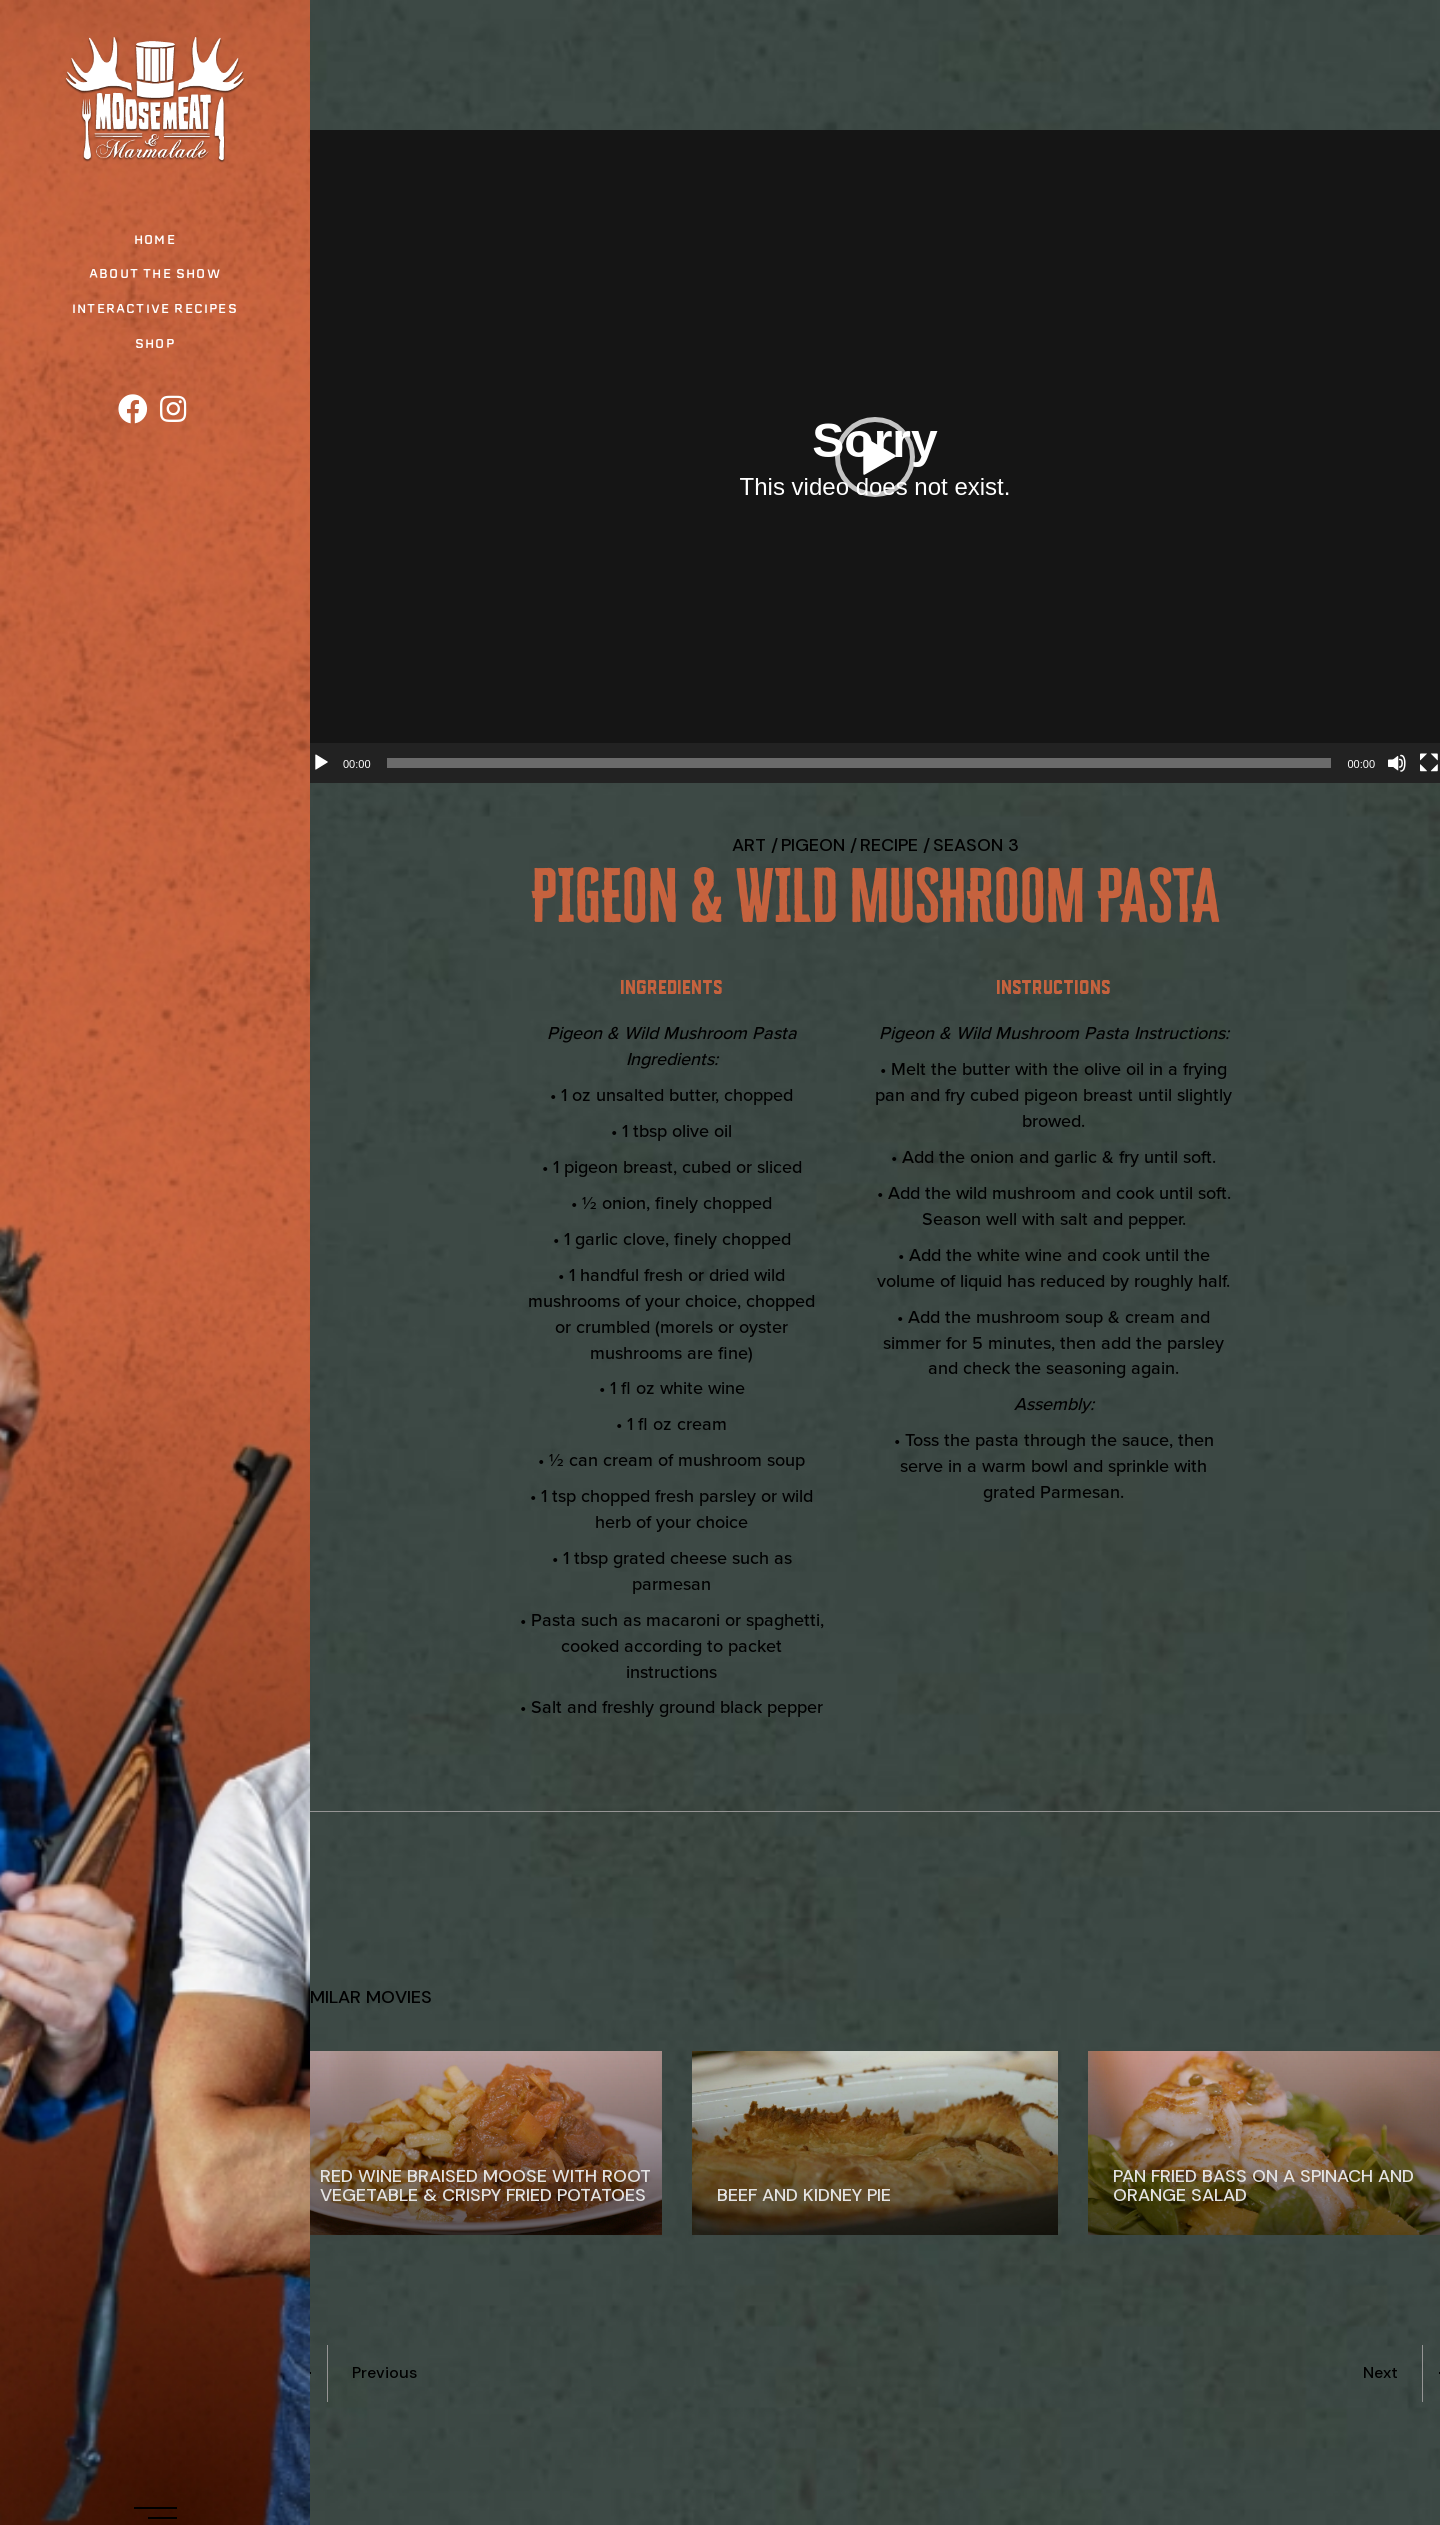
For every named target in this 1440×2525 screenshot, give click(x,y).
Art (749, 845)
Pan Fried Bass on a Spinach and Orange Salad (1263, 2185)
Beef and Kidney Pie (804, 2195)
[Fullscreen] (1429, 763)
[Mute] (1397, 763)
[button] (875, 457)
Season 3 (976, 845)
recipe (889, 845)
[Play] (321, 763)
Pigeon (813, 845)
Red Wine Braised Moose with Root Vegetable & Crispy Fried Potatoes (485, 2185)
